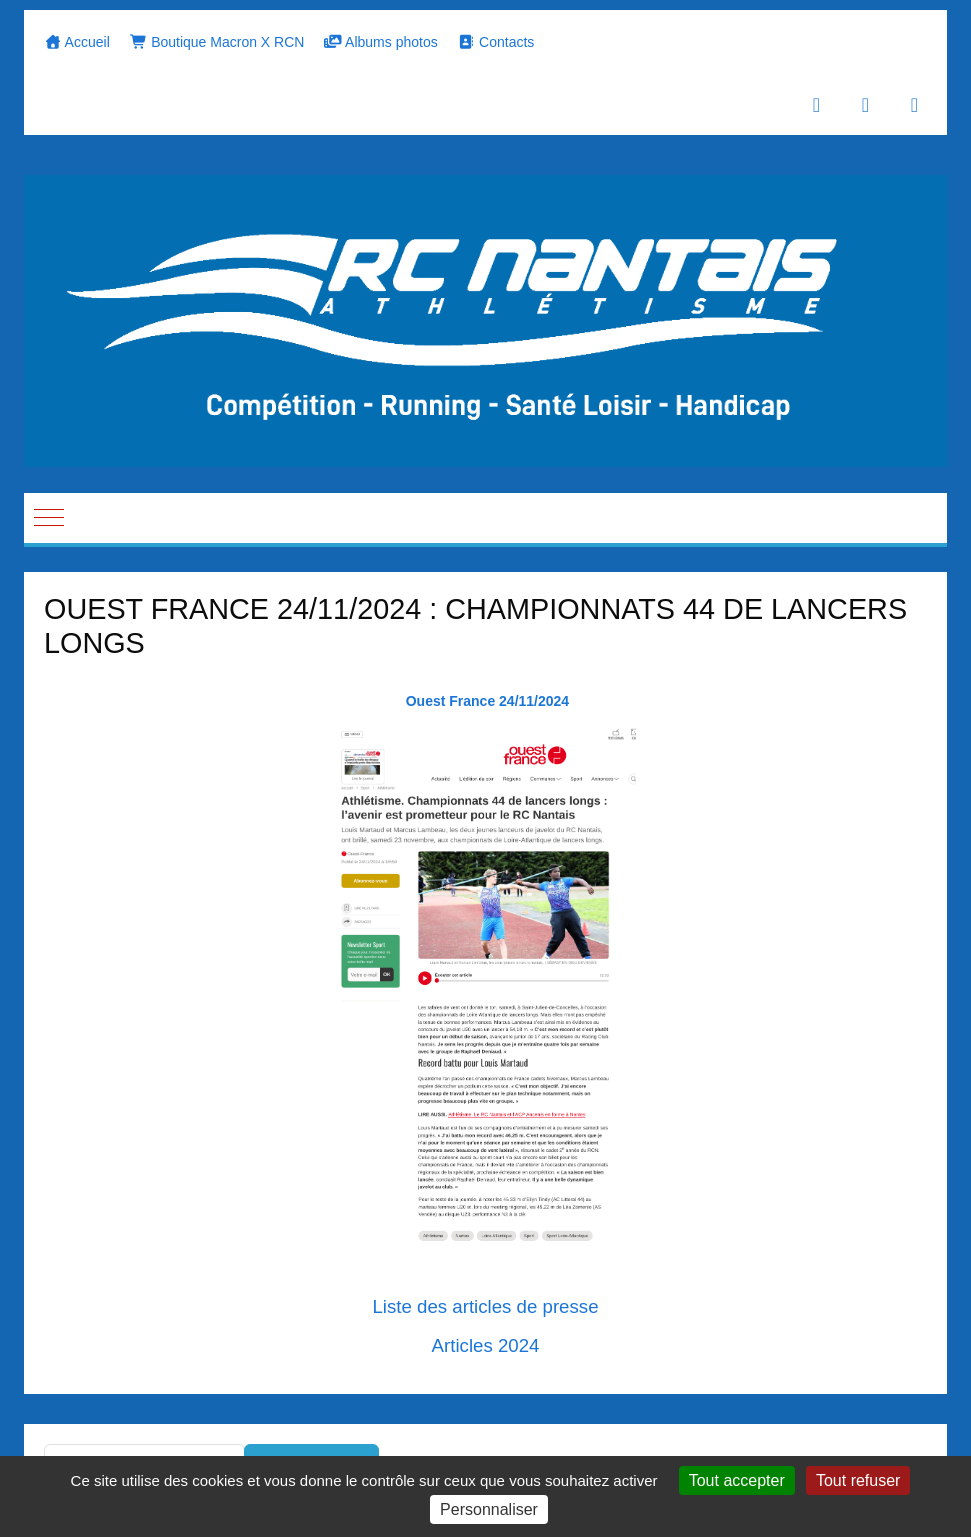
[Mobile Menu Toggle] (49, 518)
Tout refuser (858, 1480)
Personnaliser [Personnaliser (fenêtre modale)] (489, 1509)
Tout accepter (737, 1480)
